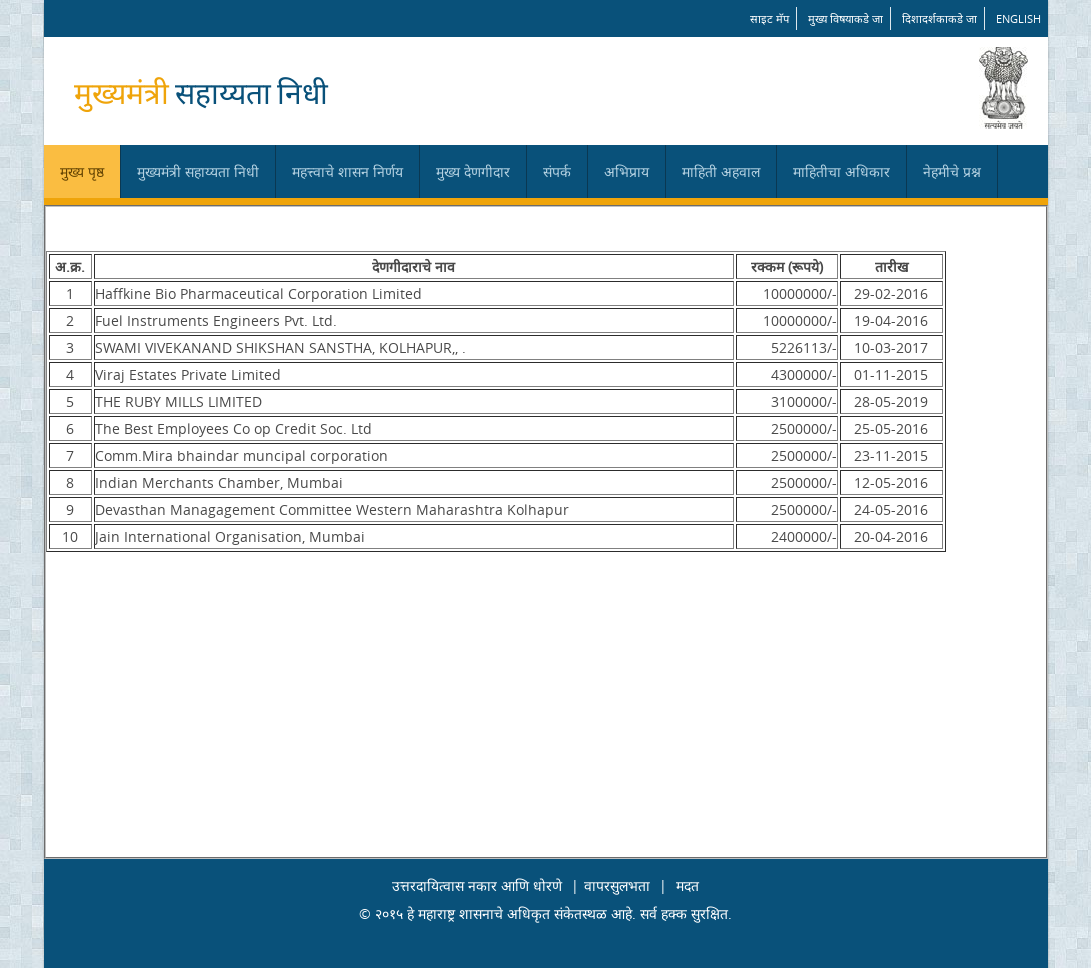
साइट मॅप (769, 18)
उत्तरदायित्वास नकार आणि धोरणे (477, 885)
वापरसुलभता (617, 885)
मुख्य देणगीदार (473, 171)
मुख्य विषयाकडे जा (845, 18)
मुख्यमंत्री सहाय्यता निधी (198, 171)
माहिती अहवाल (721, 171)
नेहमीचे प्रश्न (952, 171)
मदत (687, 885)
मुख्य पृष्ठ (82, 171)
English (1018, 18)
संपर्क (557, 171)
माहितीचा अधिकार (841, 171)
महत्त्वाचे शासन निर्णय (347, 171)
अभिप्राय (626, 171)
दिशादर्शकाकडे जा (939, 18)
